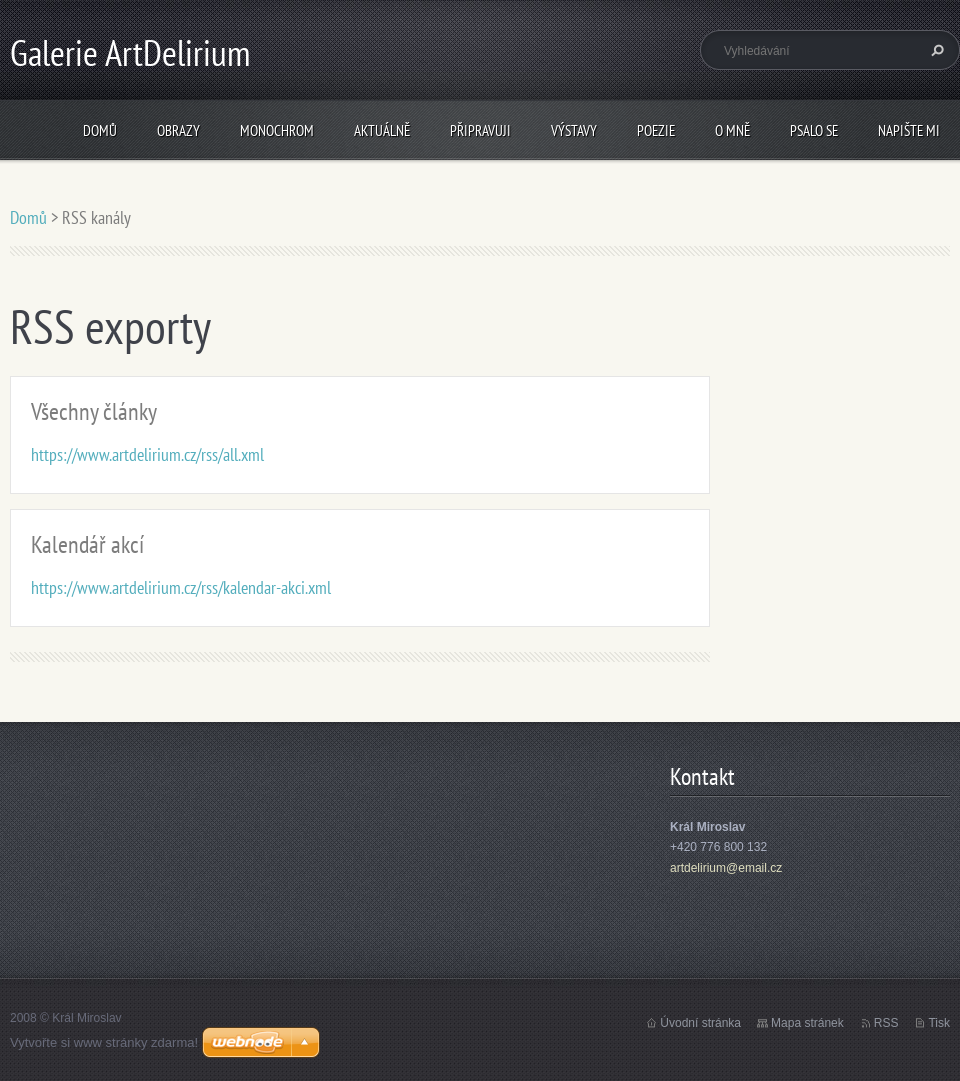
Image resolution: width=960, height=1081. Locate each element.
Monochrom (277, 130)
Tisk (939, 1023)
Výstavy (574, 130)
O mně (732, 130)
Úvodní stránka (700, 1023)
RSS (886, 1023)
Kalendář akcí (87, 544)
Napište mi (909, 130)
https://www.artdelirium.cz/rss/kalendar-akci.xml (181, 587)
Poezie (656, 130)
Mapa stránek (807, 1023)
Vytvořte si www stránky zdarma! (104, 1042)
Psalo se (814, 130)
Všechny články (94, 411)
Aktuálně (382, 130)
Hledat (935, 50)
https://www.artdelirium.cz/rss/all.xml (147, 454)
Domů (100, 130)
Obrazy (178, 130)
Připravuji (480, 130)
